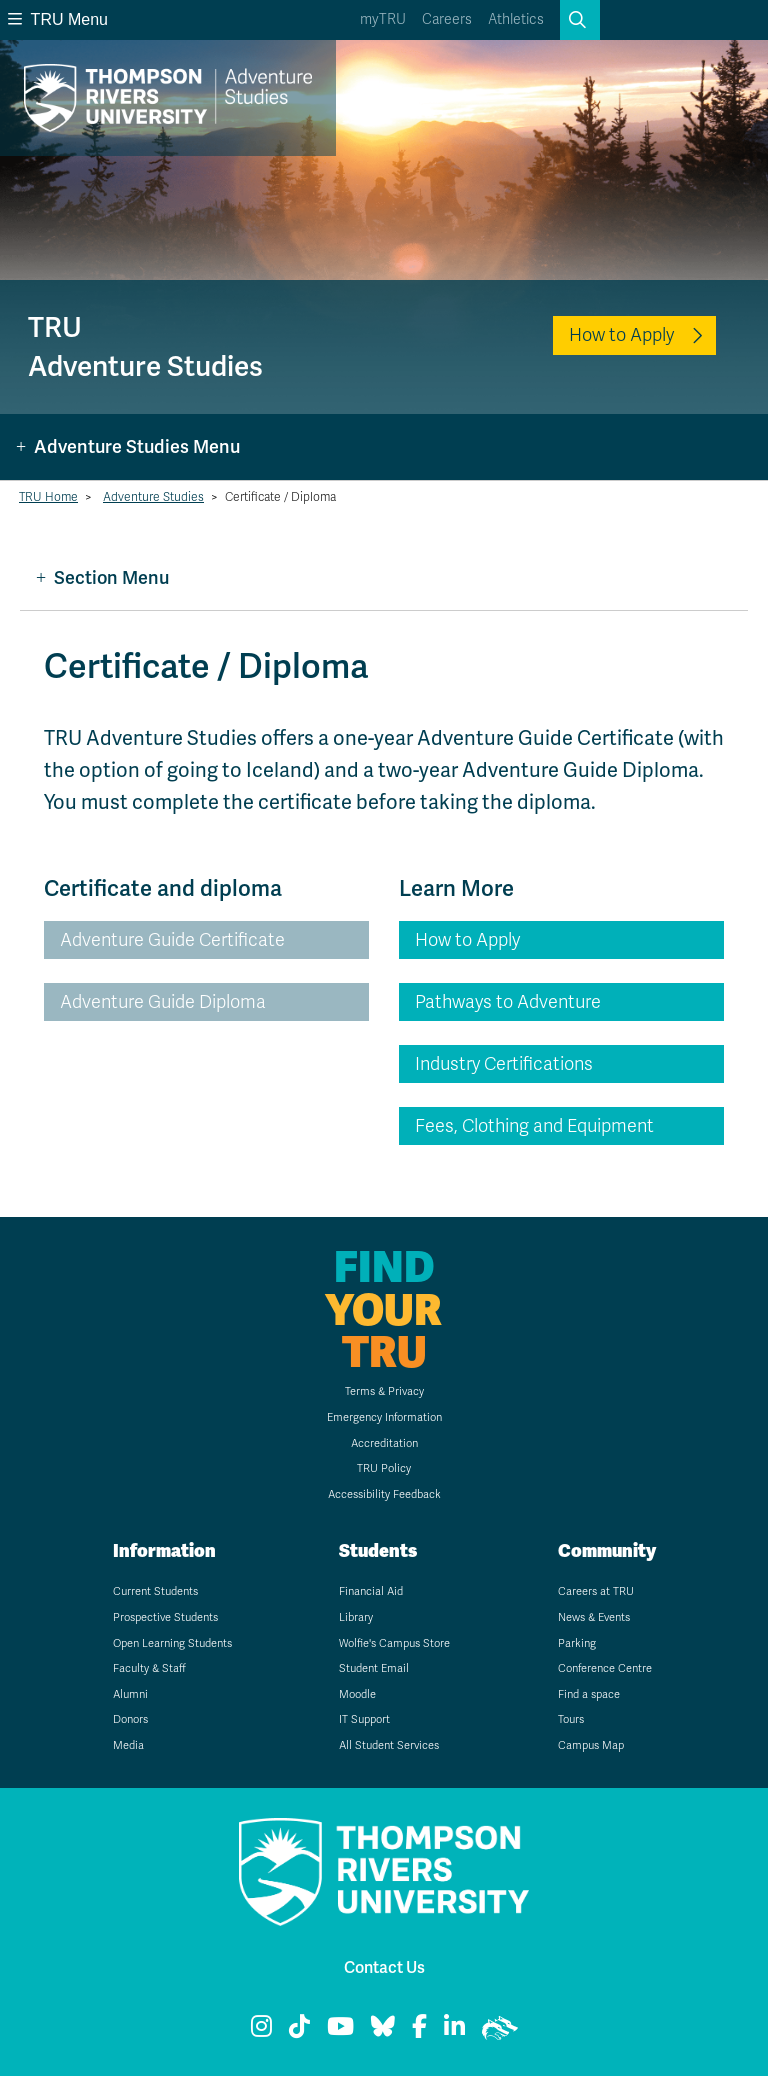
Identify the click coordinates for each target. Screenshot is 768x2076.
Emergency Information (384, 1417)
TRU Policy (384, 1468)
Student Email (374, 1668)
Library (356, 1617)
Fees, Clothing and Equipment (534, 1126)
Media (128, 1745)
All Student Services (389, 1745)
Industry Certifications (504, 1064)
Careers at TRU (596, 1591)
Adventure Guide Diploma (163, 1002)
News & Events (594, 1617)
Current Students (155, 1591)
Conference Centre (605, 1668)
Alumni (130, 1694)
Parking (577, 1643)
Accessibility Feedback (384, 1494)
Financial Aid (371, 1591)
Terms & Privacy (384, 1391)
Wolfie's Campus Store (394, 1643)
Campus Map (591, 1745)
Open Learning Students (172, 1643)
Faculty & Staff (149, 1668)
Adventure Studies (153, 497)
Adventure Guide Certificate (172, 940)
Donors (130, 1719)
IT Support (364, 1719)
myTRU (383, 19)
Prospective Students (165, 1617)
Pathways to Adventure (508, 1002)
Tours (571, 1719)
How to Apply (621, 335)
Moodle (357, 1694)
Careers (447, 19)
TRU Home (48, 497)
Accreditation (384, 1443)
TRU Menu (58, 19)
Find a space (589, 1694)
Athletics (516, 19)
